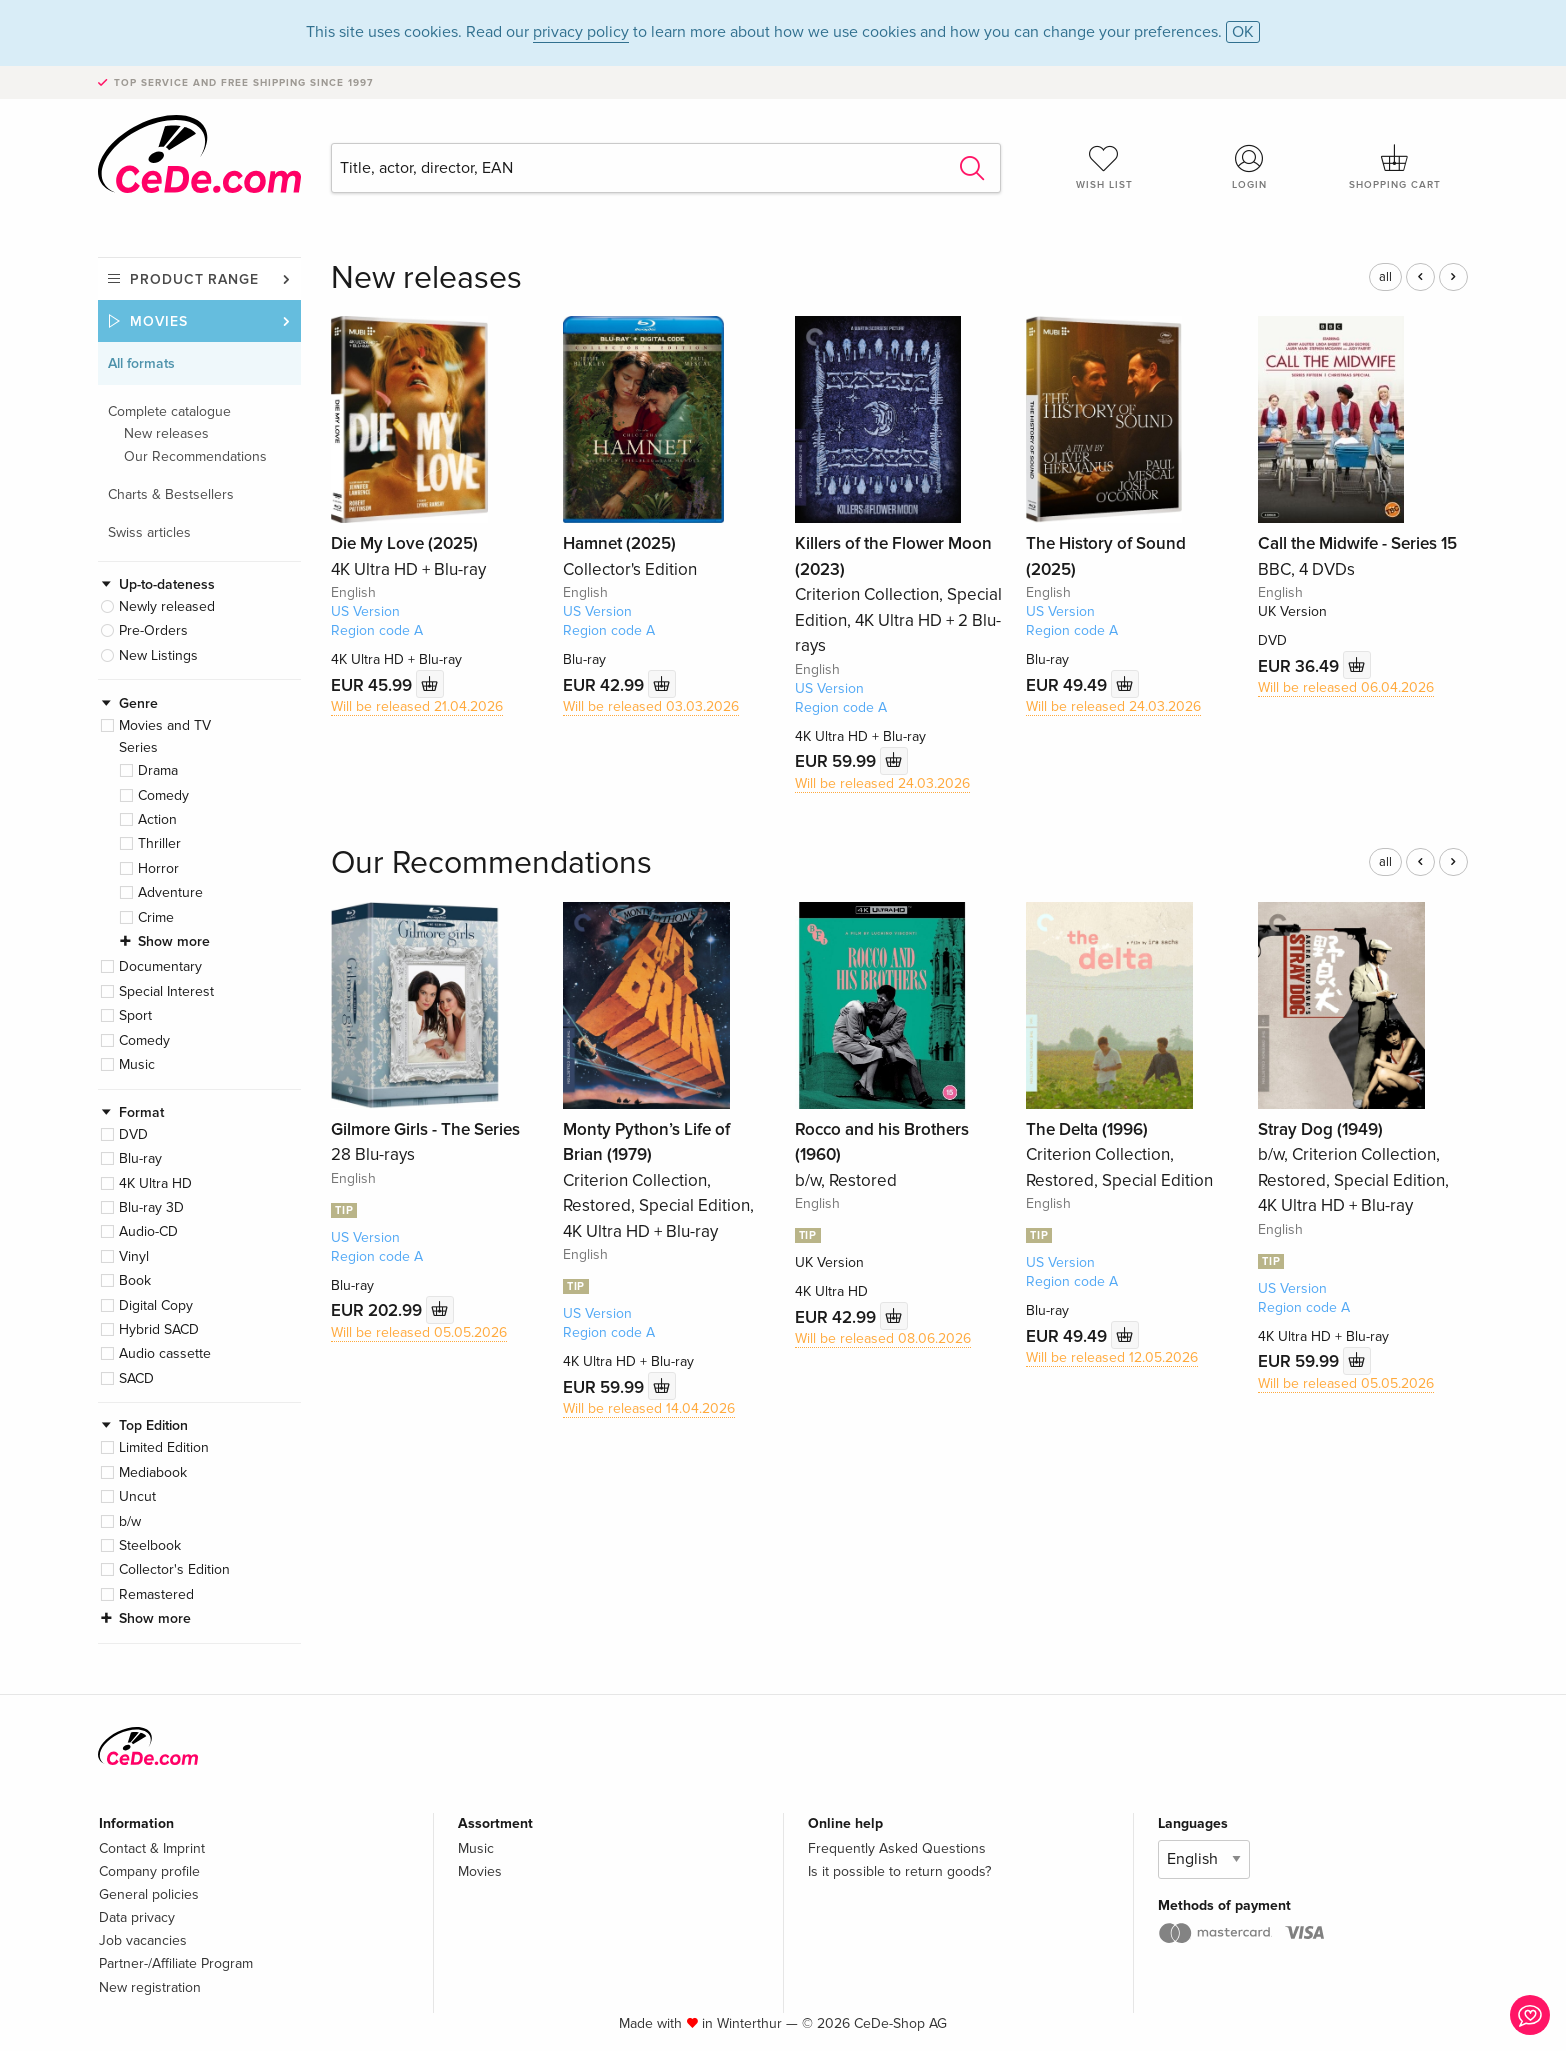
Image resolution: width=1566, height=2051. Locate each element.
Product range (194, 279)
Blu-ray (140, 1158)
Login (1250, 167)
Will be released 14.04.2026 (649, 1408)
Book (135, 1280)
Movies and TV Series (165, 736)
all (1385, 277)
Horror (158, 868)
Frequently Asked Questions (897, 1848)
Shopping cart (1395, 167)
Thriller (159, 843)
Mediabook (153, 1472)
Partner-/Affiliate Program (176, 1963)
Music (137, 1064)
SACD (136, 1378)
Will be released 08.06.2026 (883, 1338)
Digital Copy (156, 1305)
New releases (166, 433)
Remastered (156, 1594)
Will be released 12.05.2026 (1112, 1357)
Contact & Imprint (152, 1848)
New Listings (158, 655)
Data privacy (137, 1917)
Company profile (149, 1871)
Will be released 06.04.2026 (1346, 687)
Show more (174, 941)
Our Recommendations (195, 456)
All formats (141, 363)
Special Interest (166, 991)
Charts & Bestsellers (171, 494)
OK (1243, 32)
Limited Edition (164, 1447)
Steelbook (150, 1545)
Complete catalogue (169, 411)
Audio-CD (148, 1231)
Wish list (1104, 167)
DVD (133, 1134)
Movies (159, 321)
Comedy (163, 795)
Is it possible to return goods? (899, 1871)
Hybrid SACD (159, 1329)
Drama (158, 770)
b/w (130, 1521)
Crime (156, 917)
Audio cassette (165, 1353)
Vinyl (134, 1256)
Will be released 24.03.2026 (882, 783)
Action (157, 819)
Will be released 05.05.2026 (419, 1332)
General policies (149, 1894)
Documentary (160, 966)
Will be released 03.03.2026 (651, 706)
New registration (150, 1987)
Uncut (137, 1496)
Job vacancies (143, 1940)
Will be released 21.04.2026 (417, 706)
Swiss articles (149, 532)
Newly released (167, 606)
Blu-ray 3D (151, 1207)
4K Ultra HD (155, 1183)
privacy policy (581, 32)
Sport (135, 1015)
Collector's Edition (174, 1569)
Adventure (170, 892)
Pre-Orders (153, 630)
